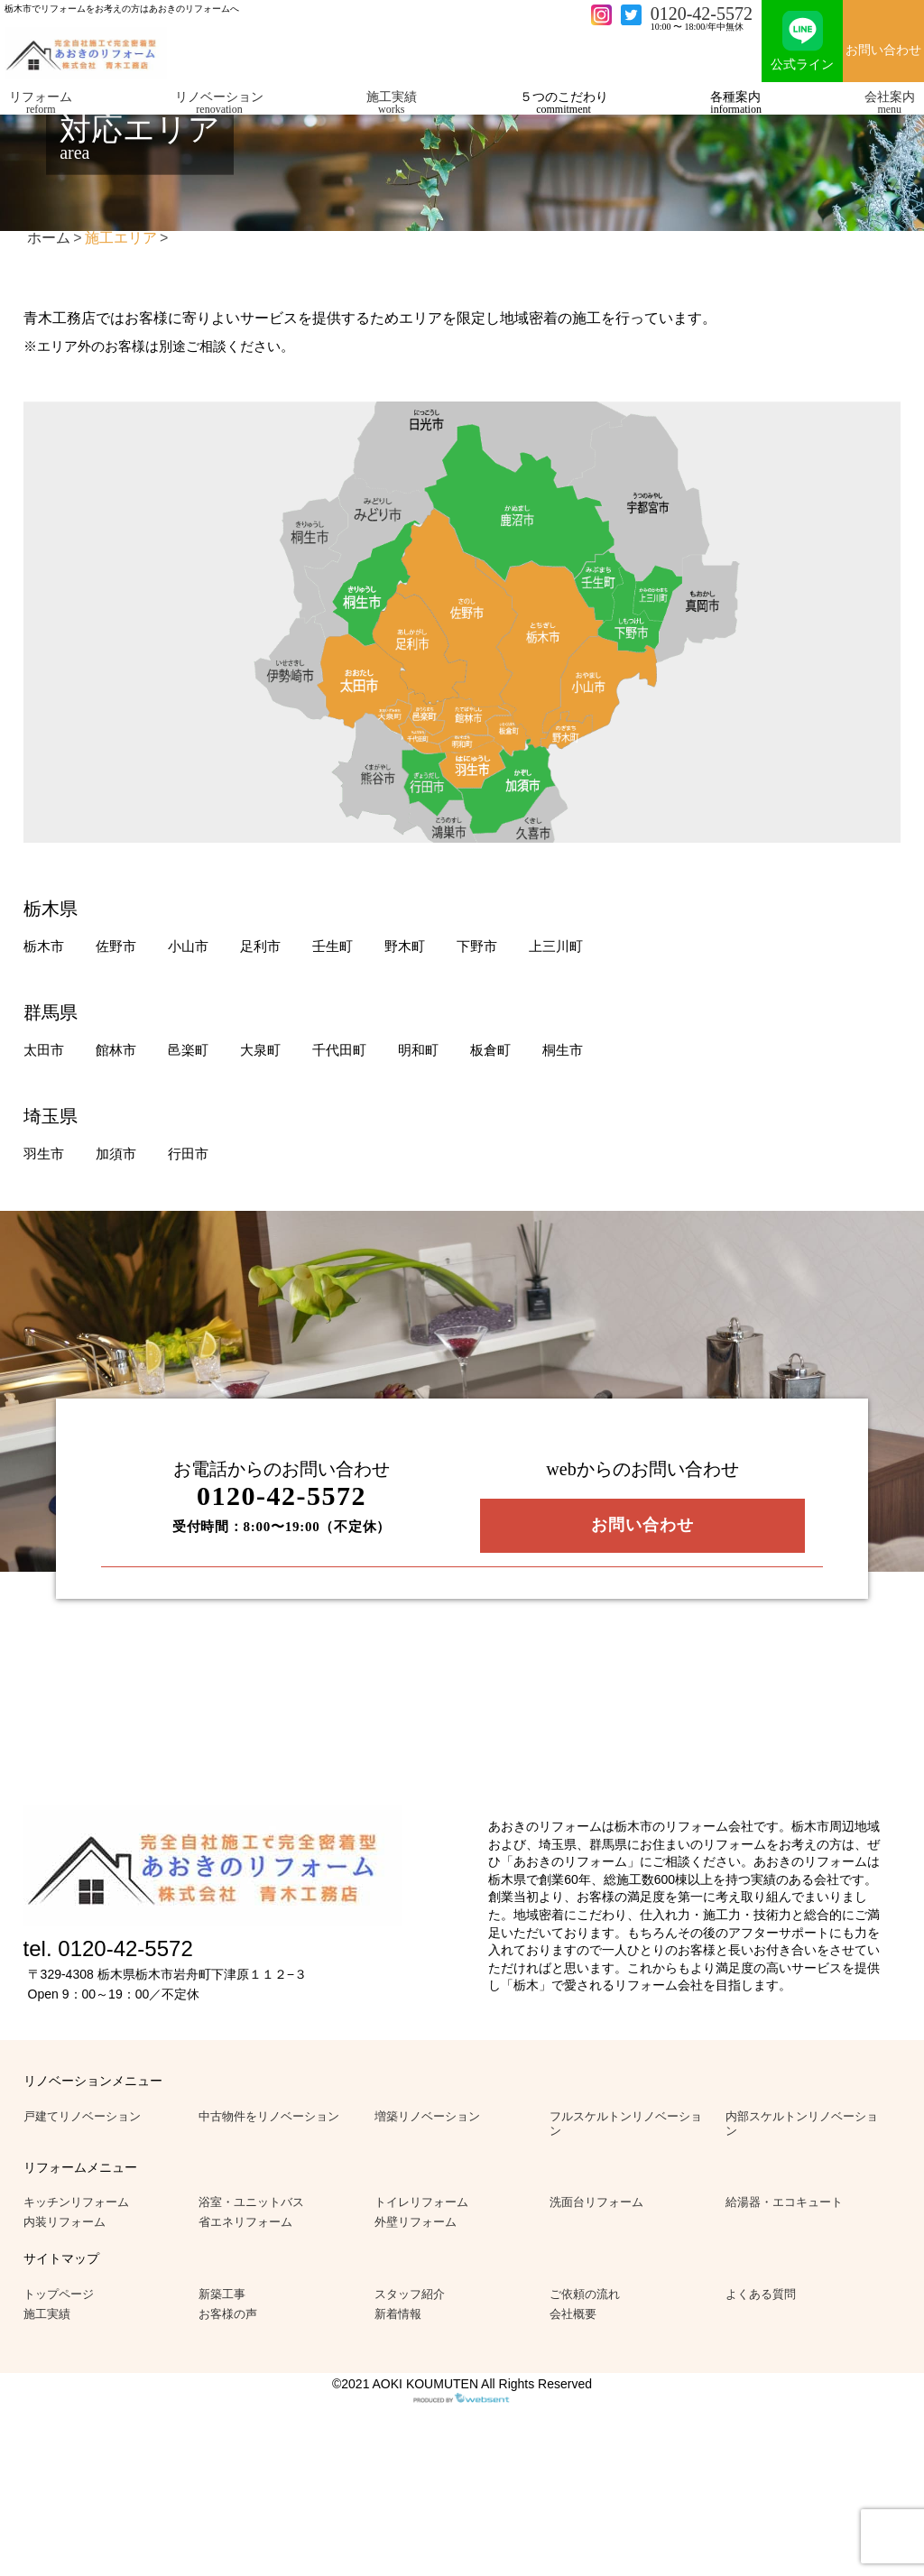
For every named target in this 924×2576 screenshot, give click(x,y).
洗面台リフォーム (596, 2202)
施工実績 (391, 102)
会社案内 (889, 102)
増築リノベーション (427, 2116)
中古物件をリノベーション (269, 2116)
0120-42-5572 (702, 13)
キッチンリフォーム (76, 2202)
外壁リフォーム (415, 2222)
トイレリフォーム (421, 2202)
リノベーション (219, 102)
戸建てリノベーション (82, 2116)
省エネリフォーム (245, 2222)
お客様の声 (228, 2314)
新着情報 (397, 2314)
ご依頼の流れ (585, 2294)
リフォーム (40, 102)
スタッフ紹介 (409, 2294)
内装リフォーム (64, 2222)
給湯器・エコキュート (784, 2202)
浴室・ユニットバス (251, 2202)
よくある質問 (760, 2294)
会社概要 (573, 2314)
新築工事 (222, 2294)
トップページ (58, 2294)
